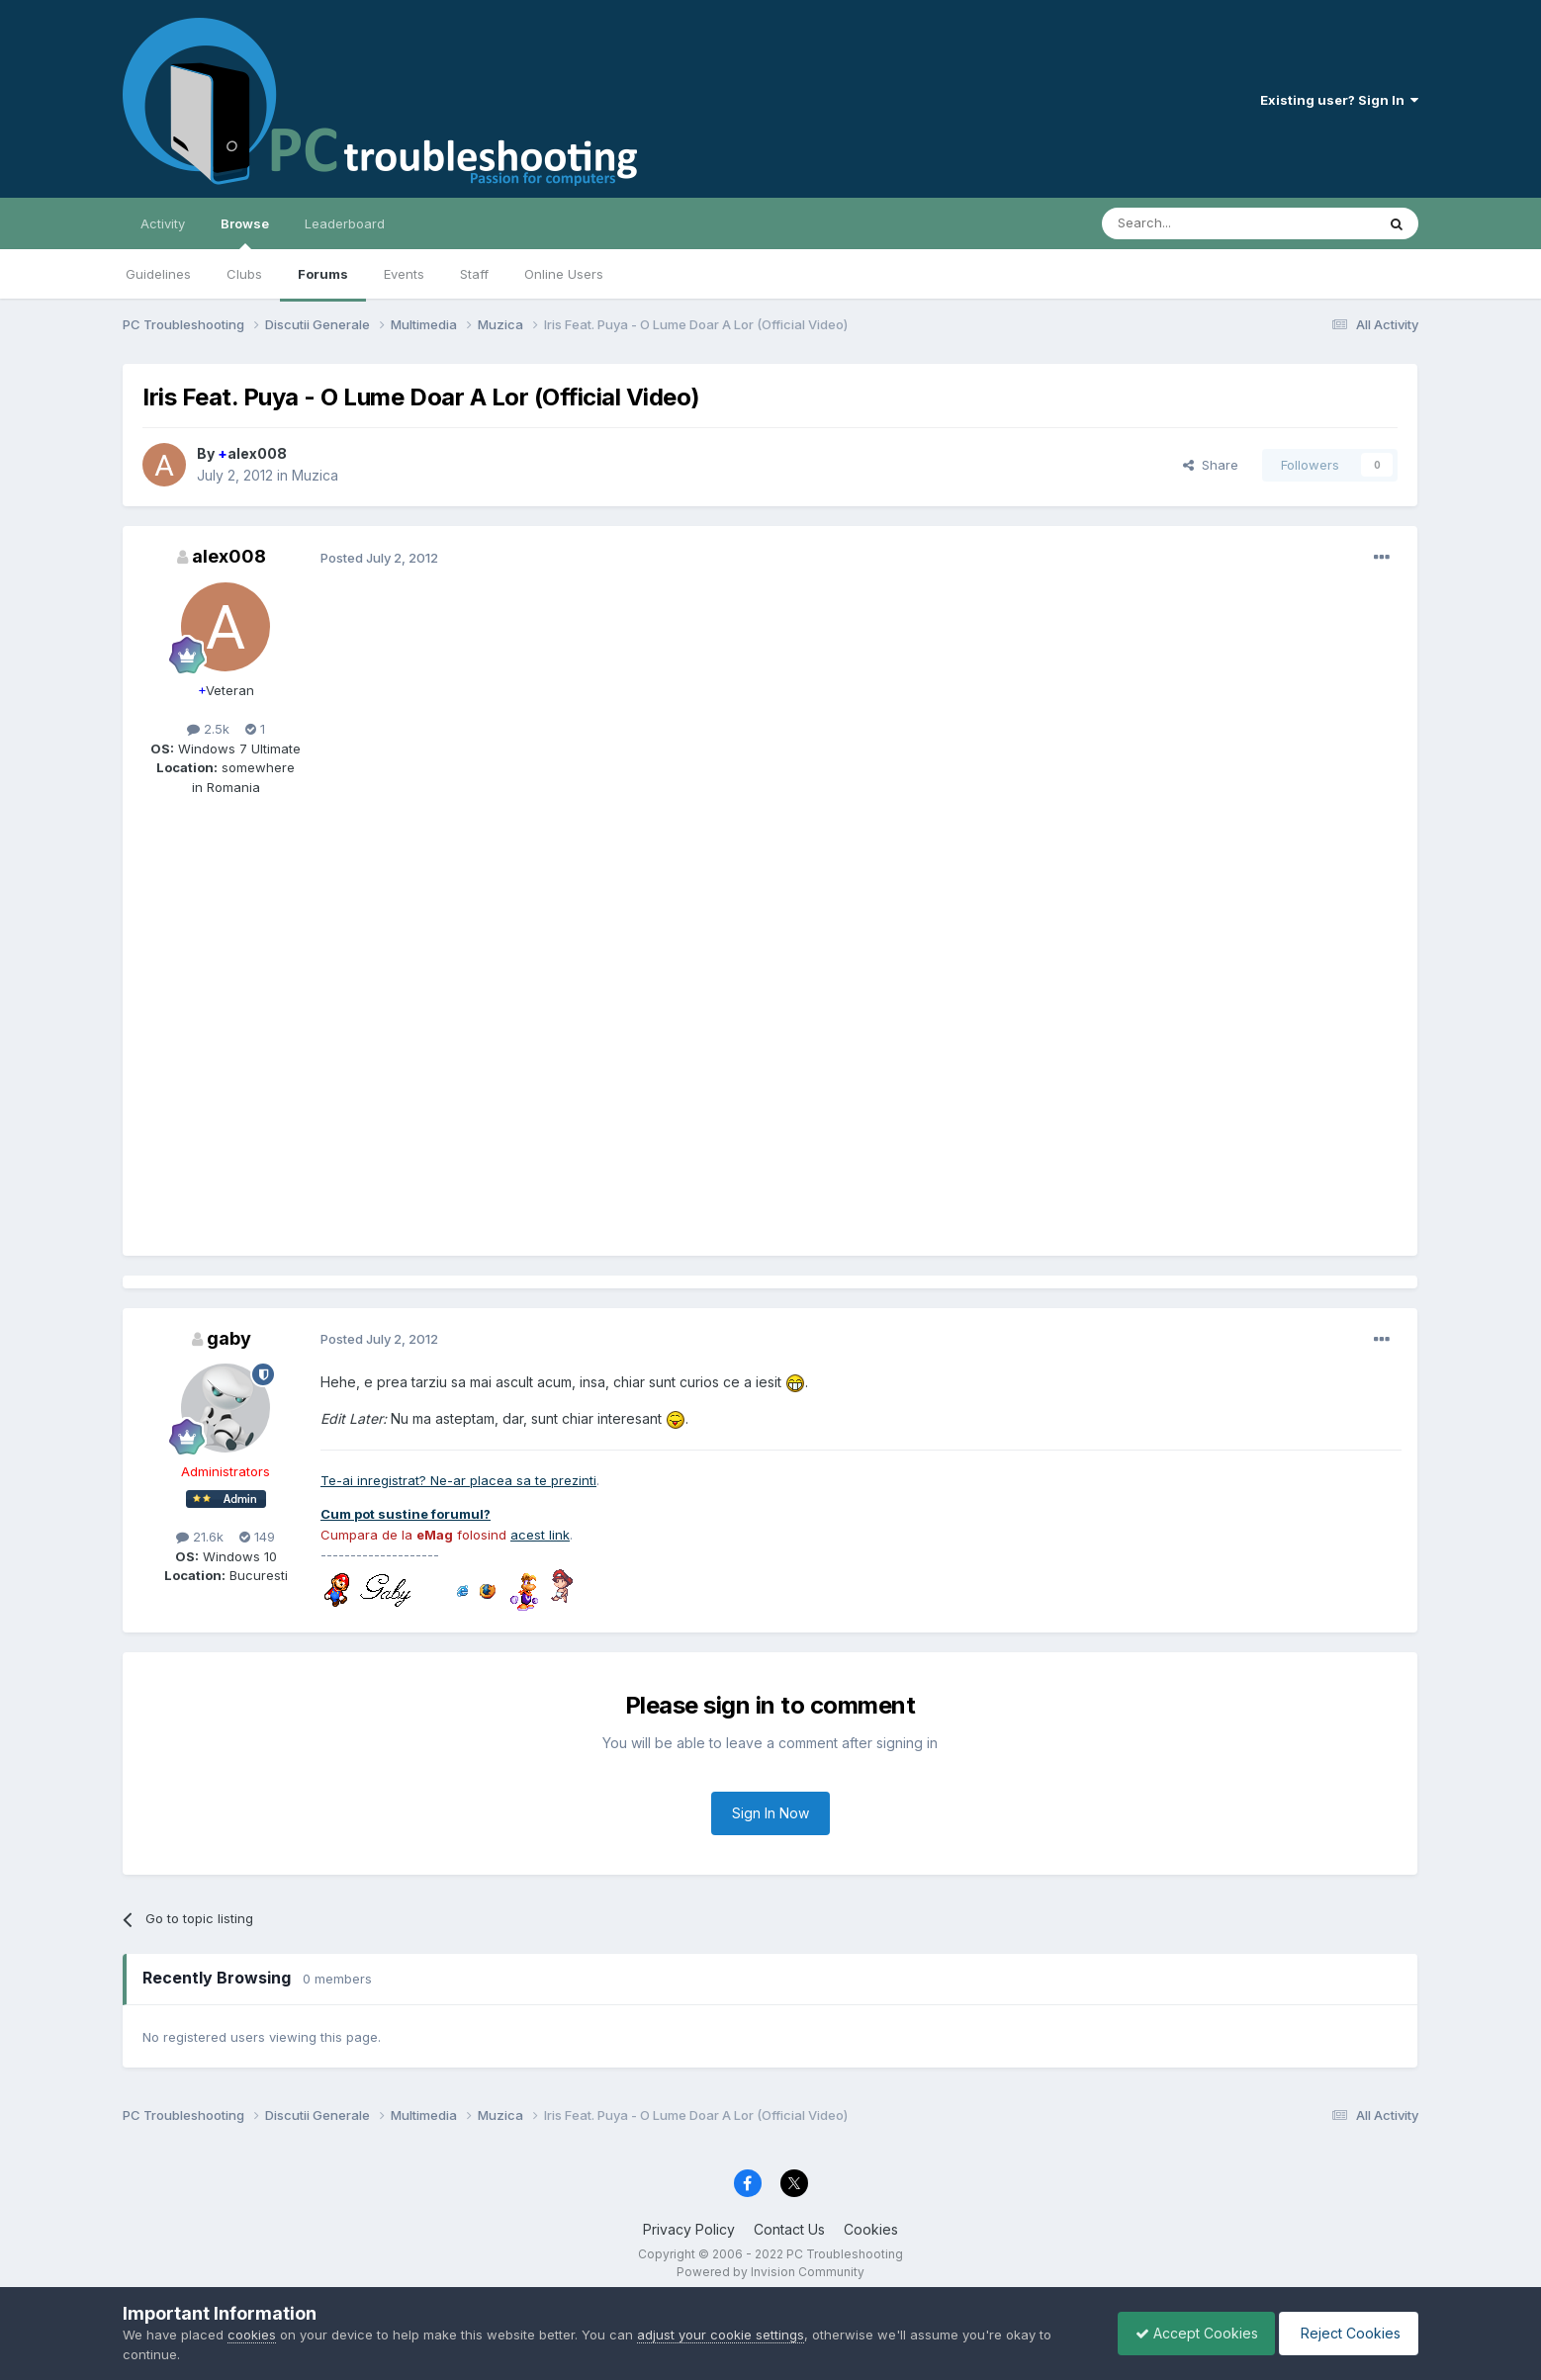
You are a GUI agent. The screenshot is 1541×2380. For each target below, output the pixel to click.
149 (257, 1536)
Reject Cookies (1346, 2333)
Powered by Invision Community (770, 2271)
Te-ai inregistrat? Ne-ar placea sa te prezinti (458, 1480)
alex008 (252, 453)
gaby (229, 1338)
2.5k (208, 729)
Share (1210, 465)
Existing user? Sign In (1339, 100)
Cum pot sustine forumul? (405, 1514)
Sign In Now (770, 1813)
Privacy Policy (689, 2229)
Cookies (871, 2229)
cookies (251, 2334)
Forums (323, 274)
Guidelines (158, 274)
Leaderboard (345, 223)
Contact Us (789, 2229)
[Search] (1188, 223)
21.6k (200, 1536)
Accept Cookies (1187, 2333)
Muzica (315, 475)
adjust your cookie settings (720, 2334)
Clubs (244, 274)
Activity (162, 223)
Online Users (563, 274)
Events (404, 274)
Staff (474, 274)
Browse (245, 232)
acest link (540, 1535)
